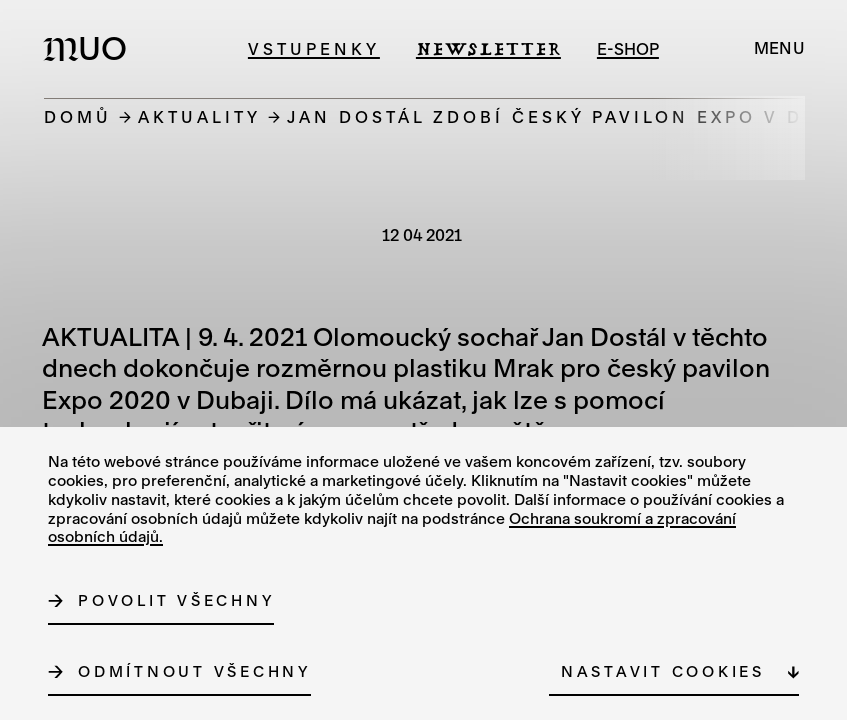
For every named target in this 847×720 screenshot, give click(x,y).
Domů (78, 116)
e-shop (628, 48)
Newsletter (488, 48)
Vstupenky (314, 48)
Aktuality (199, 116)
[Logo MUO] (91, 48)
